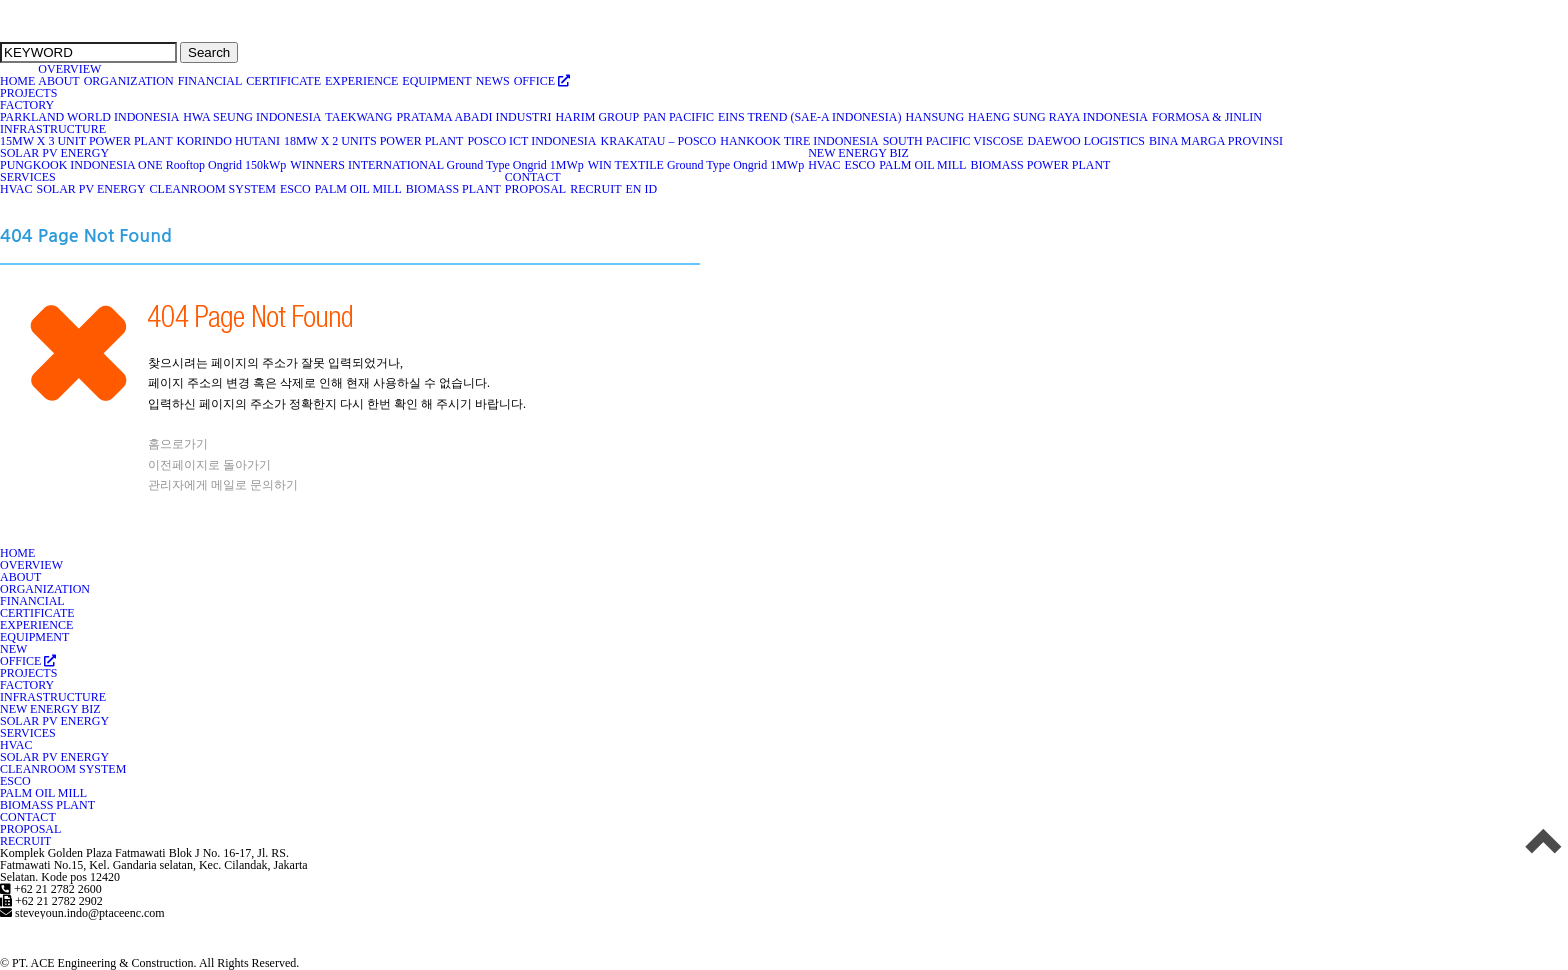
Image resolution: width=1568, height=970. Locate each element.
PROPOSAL (536, 189)
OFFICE (542, 81)
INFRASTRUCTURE (53, 129)
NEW (13, 649)
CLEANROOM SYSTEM (213, 189)
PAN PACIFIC (679, 117)
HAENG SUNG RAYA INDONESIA (1058, 117)
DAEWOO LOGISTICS (1086, 141)
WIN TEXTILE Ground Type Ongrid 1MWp (696, 165)
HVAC (824, 165)
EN (633, 189)
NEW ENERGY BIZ (859, 153)
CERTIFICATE (284, 81)
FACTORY (27, 105)
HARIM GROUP (597, 117)
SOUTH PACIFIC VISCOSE (954, 141)
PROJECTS (28, 93)
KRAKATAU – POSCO (659, 141)
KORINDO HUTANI (229, 141)
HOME (17, 81)
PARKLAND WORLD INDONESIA (90, 117)
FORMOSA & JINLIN (1207, 117)
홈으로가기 (178, 444)
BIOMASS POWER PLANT (1040, 165)
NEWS (493, 81)
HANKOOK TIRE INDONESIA (799, 141)
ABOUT (59, 81)
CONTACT (533, 177)
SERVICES (28, 177)
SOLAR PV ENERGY (55, 153)
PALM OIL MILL (923, 165)
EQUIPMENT (437, 81)
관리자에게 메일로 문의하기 (223, 485)
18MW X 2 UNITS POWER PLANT (374, 141)
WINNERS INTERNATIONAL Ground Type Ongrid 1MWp (437, 165)
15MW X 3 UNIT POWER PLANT (87, 141)
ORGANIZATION (129, 81)
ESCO (861, 165)
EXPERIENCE (362, 81)
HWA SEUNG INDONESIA (252, 117)
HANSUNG (935, 117)
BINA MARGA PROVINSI (1216, 141)
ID (650, 189)
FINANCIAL (211, 81)
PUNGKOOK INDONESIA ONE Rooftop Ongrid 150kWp (143, 165)
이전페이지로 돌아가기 (209, 465)
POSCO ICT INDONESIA (532, 141)
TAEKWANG (359, 117)
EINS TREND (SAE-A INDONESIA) (810, 117)
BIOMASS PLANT (454, 189)
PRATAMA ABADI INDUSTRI (474, 117)
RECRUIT (596, 189)
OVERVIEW (69, 69)
